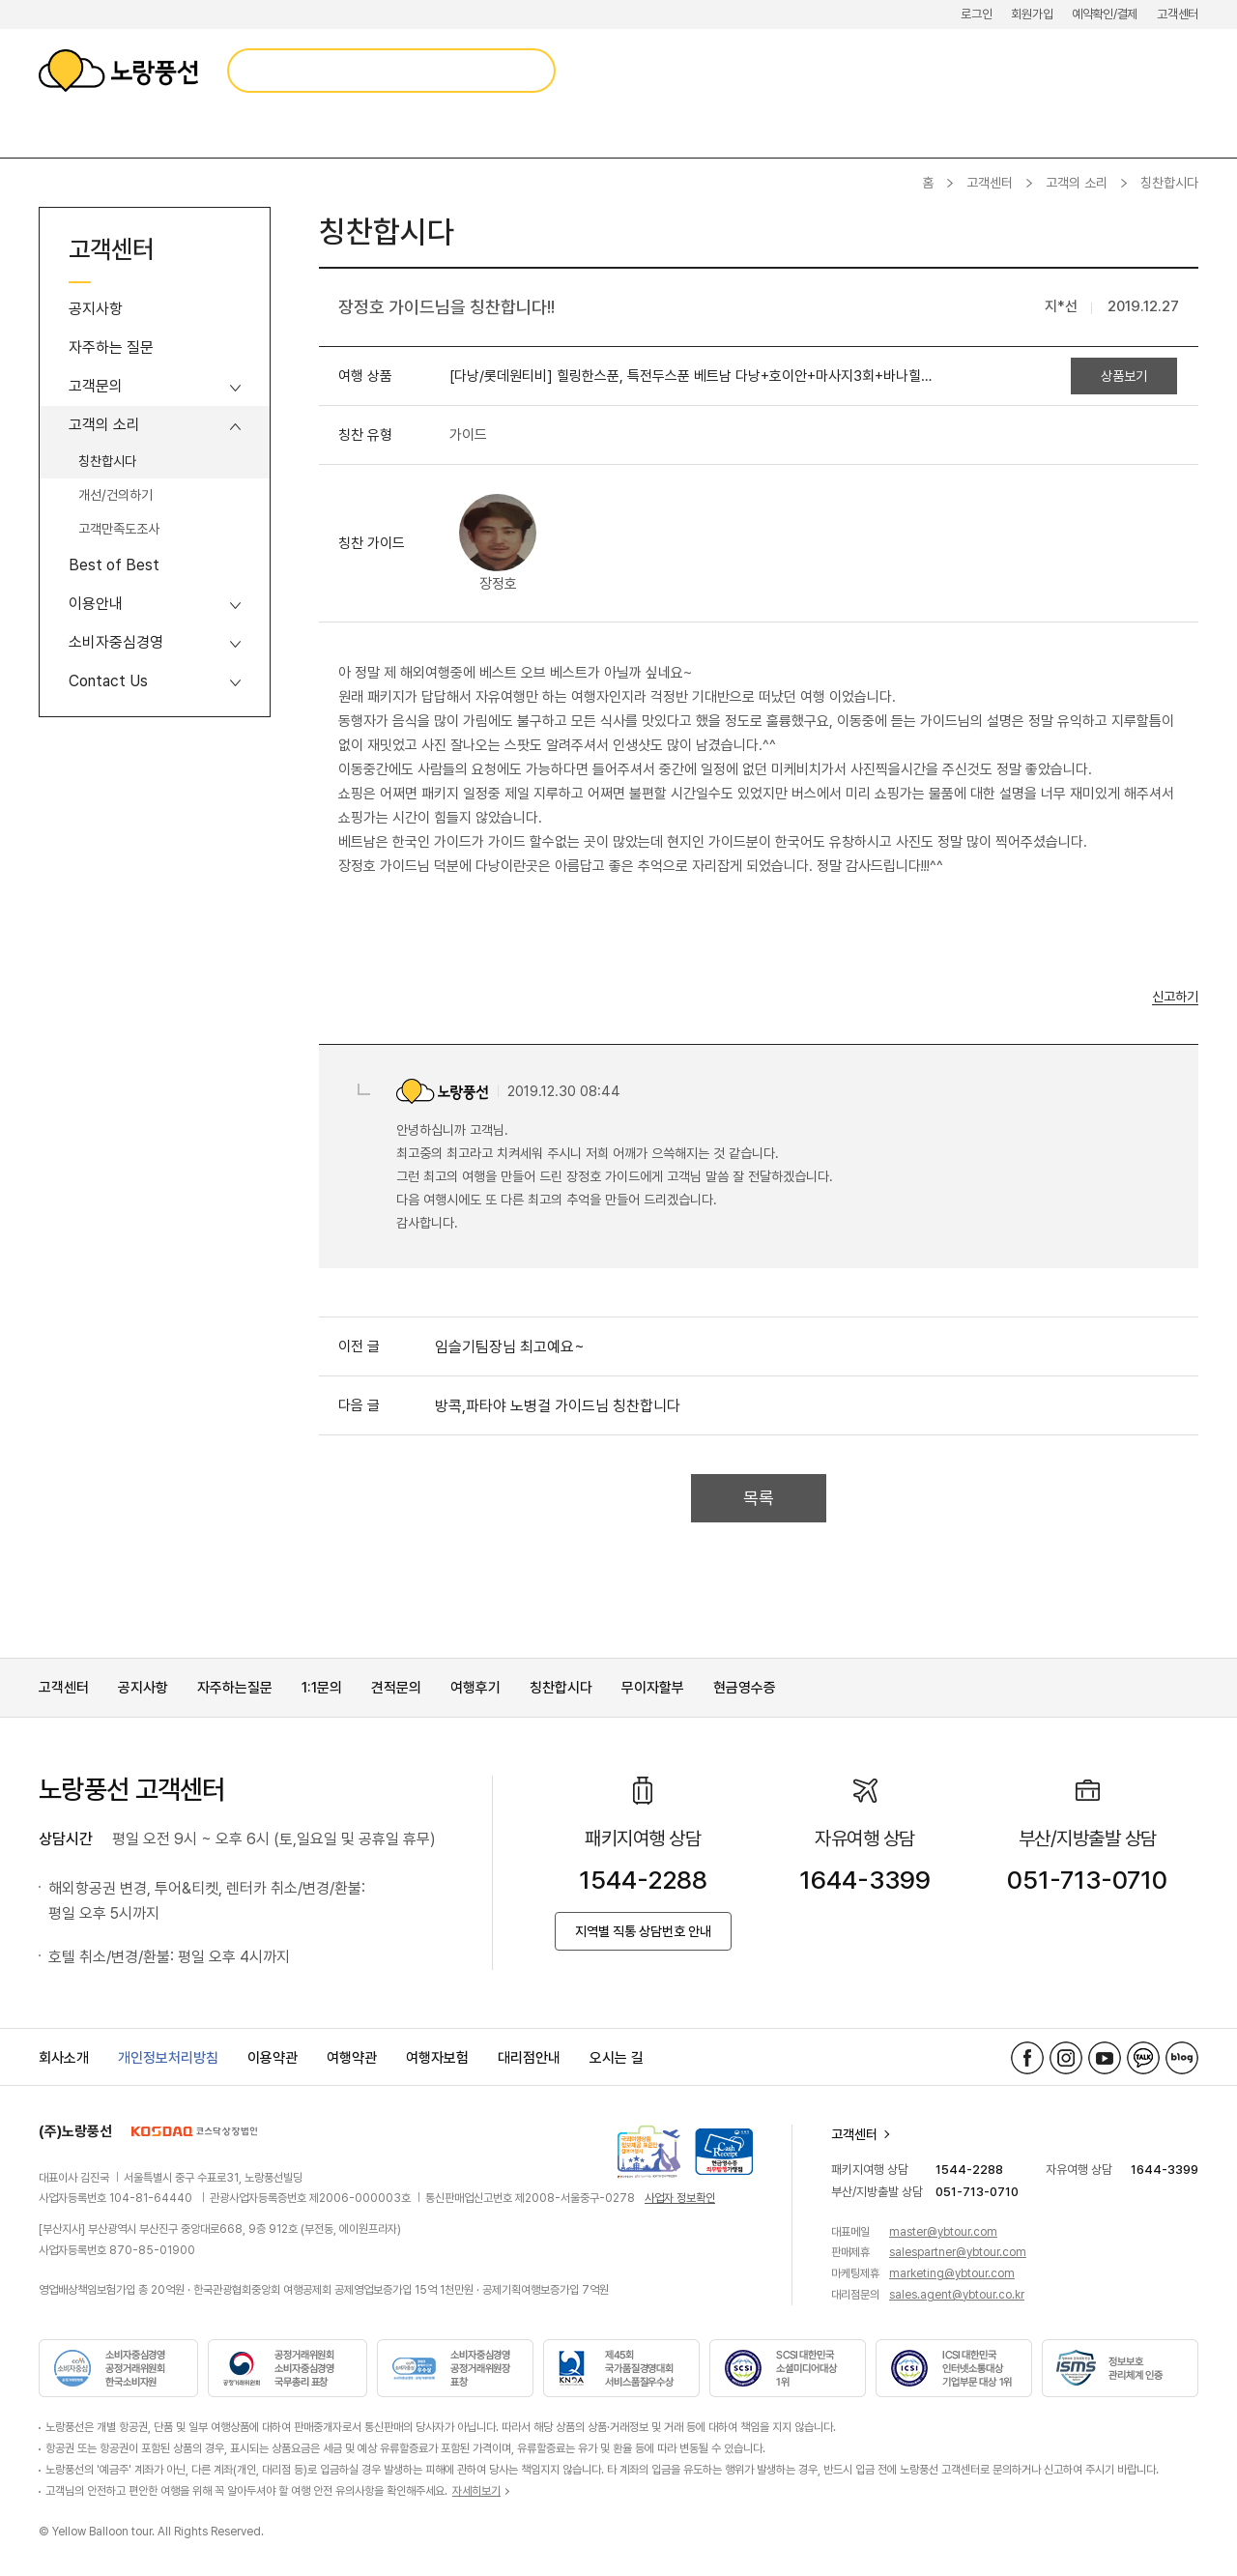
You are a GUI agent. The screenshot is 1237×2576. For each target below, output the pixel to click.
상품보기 (1124, 376)
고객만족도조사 (118, 528)
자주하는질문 (235, 1687)
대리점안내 (529, 2058)
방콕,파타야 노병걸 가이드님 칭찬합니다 (557, 1406)
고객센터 (1177, 14)
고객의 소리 (1077, 182)
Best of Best (114, 565)
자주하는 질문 (111, 347)
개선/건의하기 (115, 495)
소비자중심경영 (116, 642)
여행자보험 (437, 2058)
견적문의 (396, 1687)
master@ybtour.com (943, 2232)
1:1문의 (322, 1687)
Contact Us (108, 681)
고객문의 (96, 386)
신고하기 (1175, 997)
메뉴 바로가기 (0, 0)
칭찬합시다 (107, 461)
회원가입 (1031, 14)
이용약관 (272, 2058)
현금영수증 (744, 1687)
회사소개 (64, 2058)
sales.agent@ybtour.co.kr (956, 2294)
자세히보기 (476, 2491)
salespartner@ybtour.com (957, 2252)
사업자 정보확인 (680, 2198)
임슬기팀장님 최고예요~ (510, 1347)
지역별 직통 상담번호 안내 (643, 1931)
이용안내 (96, 603)
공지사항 (96, 309)
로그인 (976, 14)
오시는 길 (617, 2058)
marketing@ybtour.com (952, 2273)
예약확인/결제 (1104, 14)
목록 (758, 1498)
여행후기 (475, 1687)
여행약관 (352, 2058)
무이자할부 (652, 1687)
